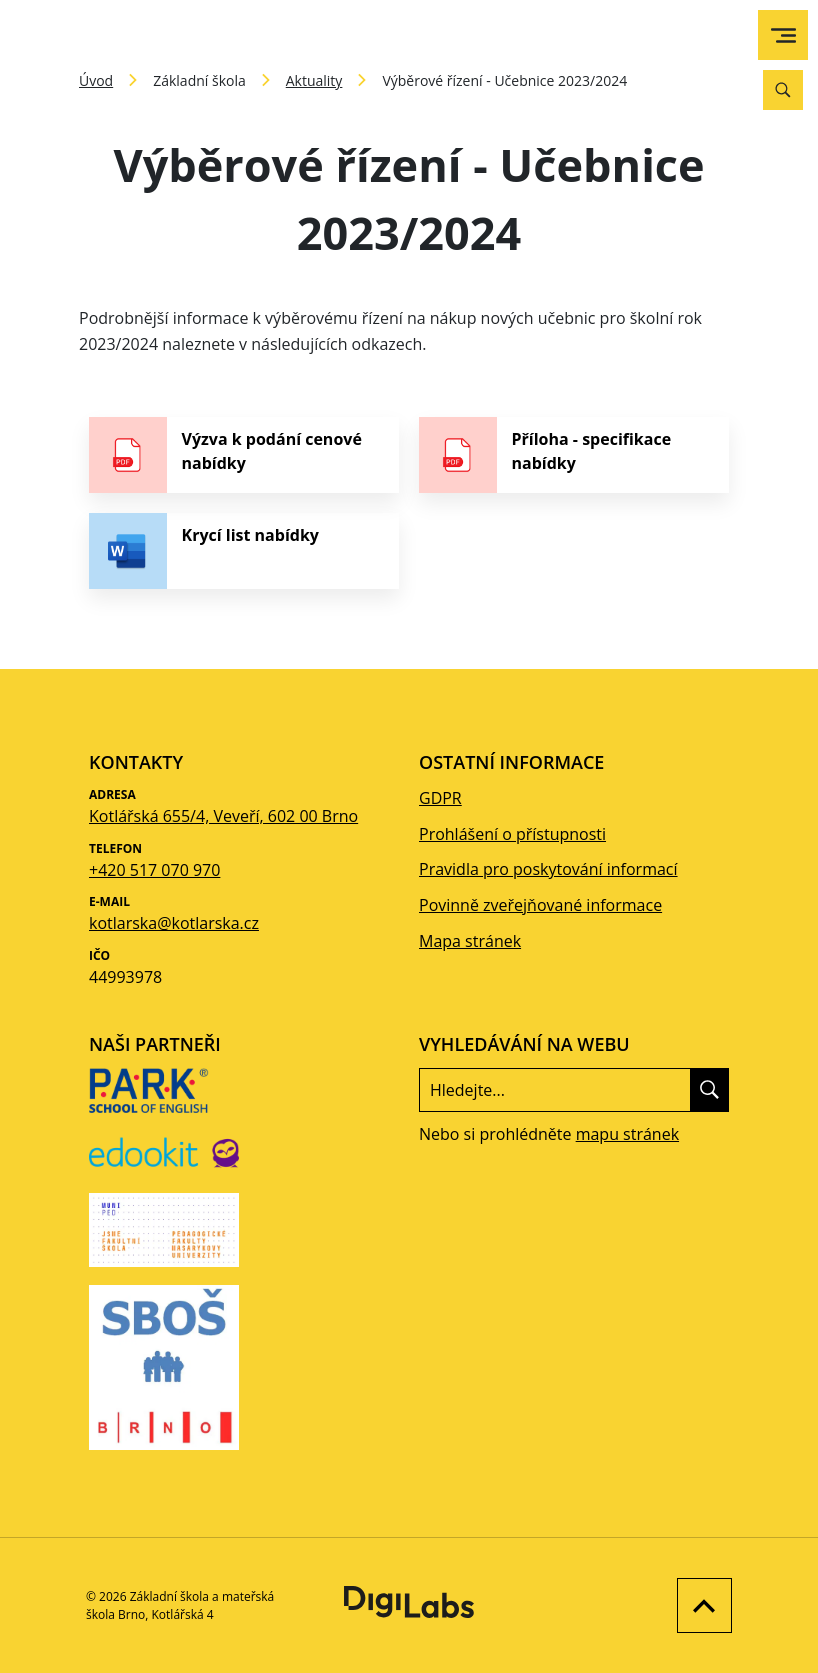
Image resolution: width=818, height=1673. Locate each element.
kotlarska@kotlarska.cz (174, 923)
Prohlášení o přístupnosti (512, 834)
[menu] (783, 35)
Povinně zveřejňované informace (540, 905)
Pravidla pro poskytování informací (548, 869)
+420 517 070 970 (154, 870)
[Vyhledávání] (783, 90)
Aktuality (314, 80)
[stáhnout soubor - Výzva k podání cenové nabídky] (244, 455)
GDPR (440, 798)
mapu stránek (627, 1134)
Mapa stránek (470, 941)
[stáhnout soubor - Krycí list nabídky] (244, 551)
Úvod (96, 80)
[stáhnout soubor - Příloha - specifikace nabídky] (574, 455)
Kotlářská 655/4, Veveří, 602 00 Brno (223, 816)
